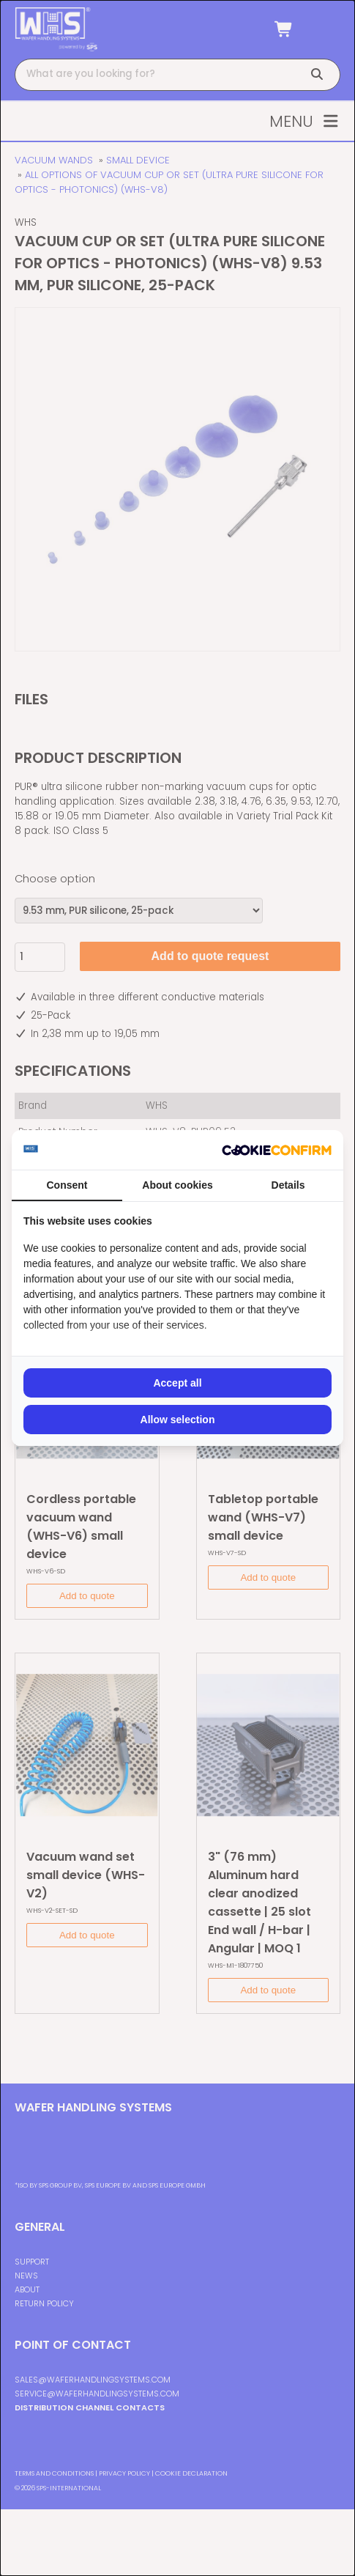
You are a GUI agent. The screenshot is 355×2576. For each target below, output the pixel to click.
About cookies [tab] (177, 1185)
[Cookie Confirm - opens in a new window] (277, 1150)
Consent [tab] (67, 1185)
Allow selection (178, 1419)
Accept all (177, 1383)
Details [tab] (288, 1185)
